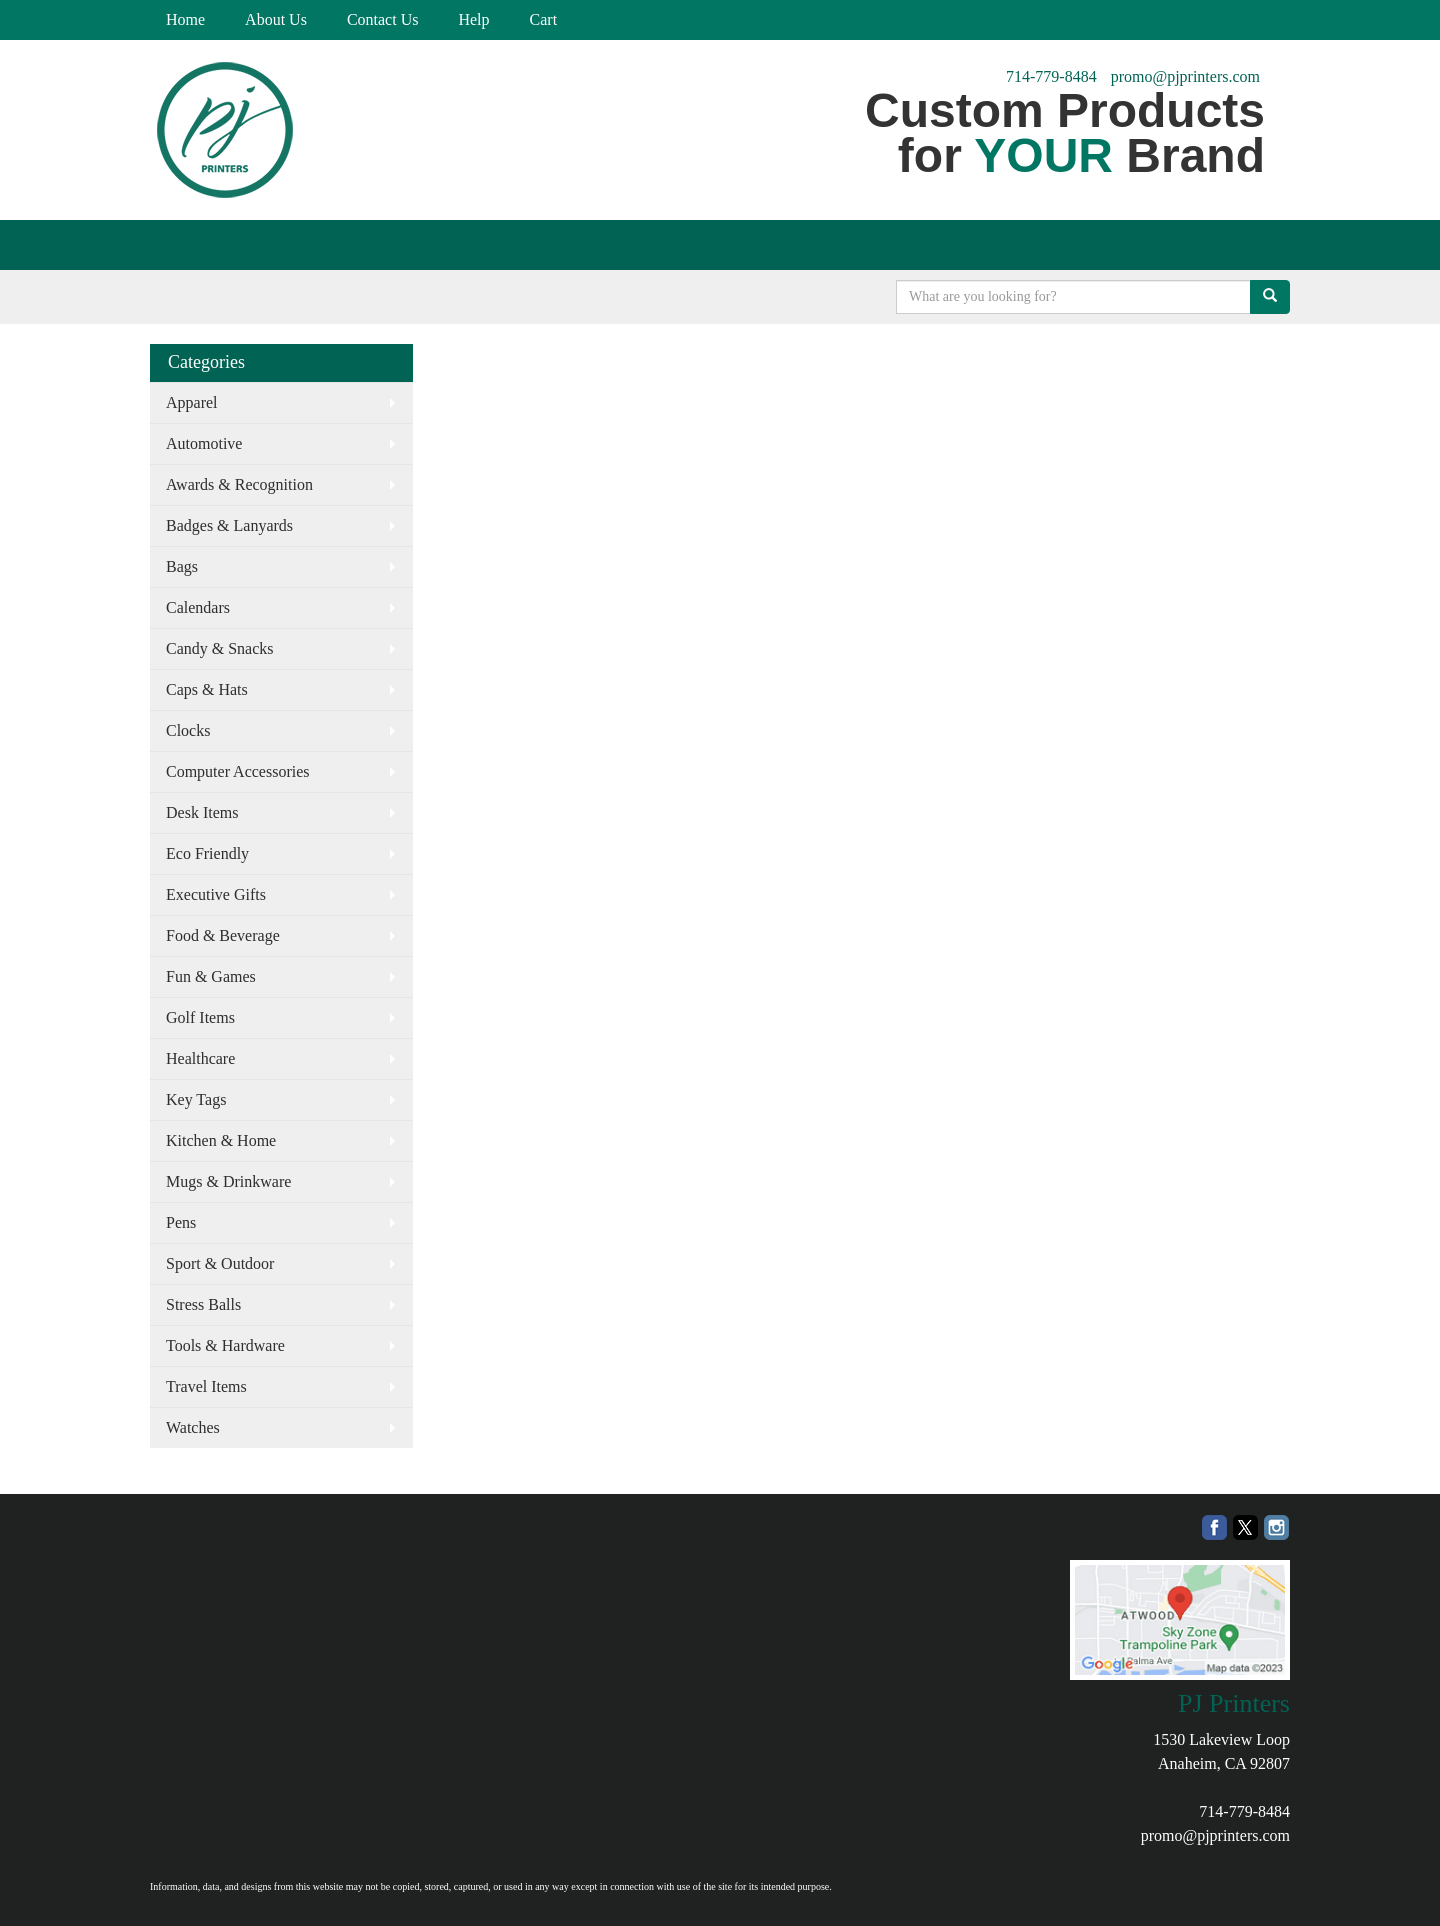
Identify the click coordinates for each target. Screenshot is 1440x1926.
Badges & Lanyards (229, 525)
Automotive (204, 443)
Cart (544, 19)
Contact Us (383, 19)
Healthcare (200, 1058)
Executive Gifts (216, 894)
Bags (182, 566)
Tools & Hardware (225, 1345)
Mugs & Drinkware (228, 1181)
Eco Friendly (207, 853)
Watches (193, 1427)
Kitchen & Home (221, 1140)
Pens (181, 1222)
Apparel (192, 402)
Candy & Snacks (220, 648)
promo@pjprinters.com (1185, 76)
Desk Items (202, 812)
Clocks (188, 730)
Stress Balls (203, 1304)
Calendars (198, 607)
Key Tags (196, 1099)
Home (185, 19)
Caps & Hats (207, 689)
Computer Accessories (238, 771)
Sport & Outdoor (220, 1263)
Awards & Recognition (239, 484)
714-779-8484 (1051, 76)
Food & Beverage (223, 935)
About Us (276, 19)
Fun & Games (211, 976)
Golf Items (200, 1017)
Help (473, 19)
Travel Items (206, 1386)
